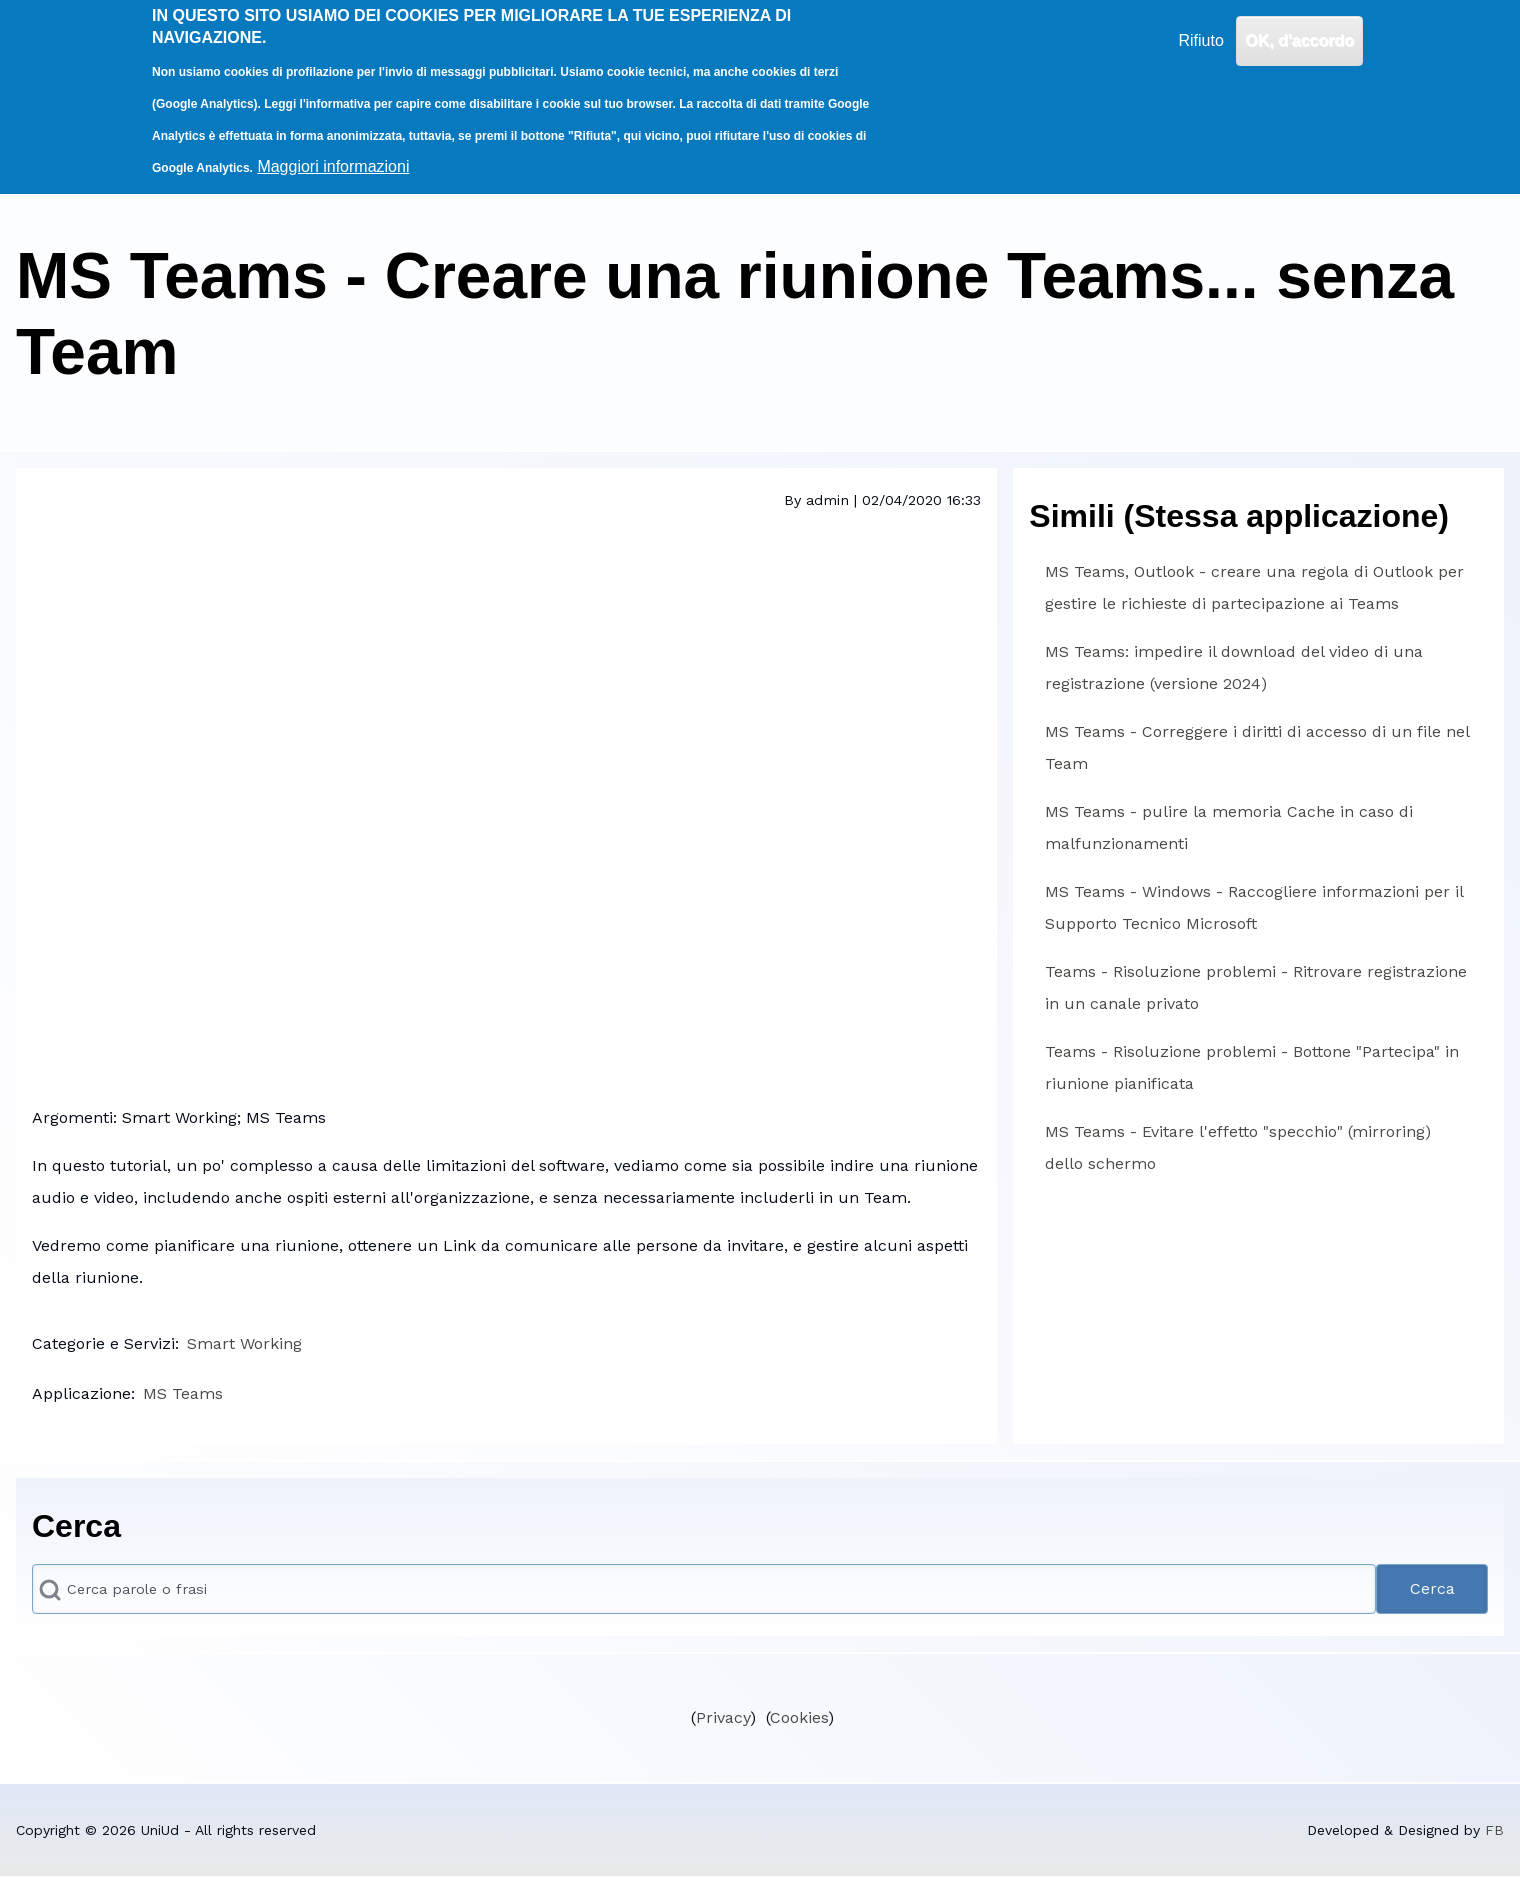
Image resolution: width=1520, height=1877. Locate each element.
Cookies (799, 1717)
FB (1494, 1830)
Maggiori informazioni (333, 166)
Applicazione (81, 1393)
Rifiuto (1200, 40)
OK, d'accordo (1299, 40)
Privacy (723, 1717)
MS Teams (183, 1393)
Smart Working (244, 1343)
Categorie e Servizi (103, 1343)
